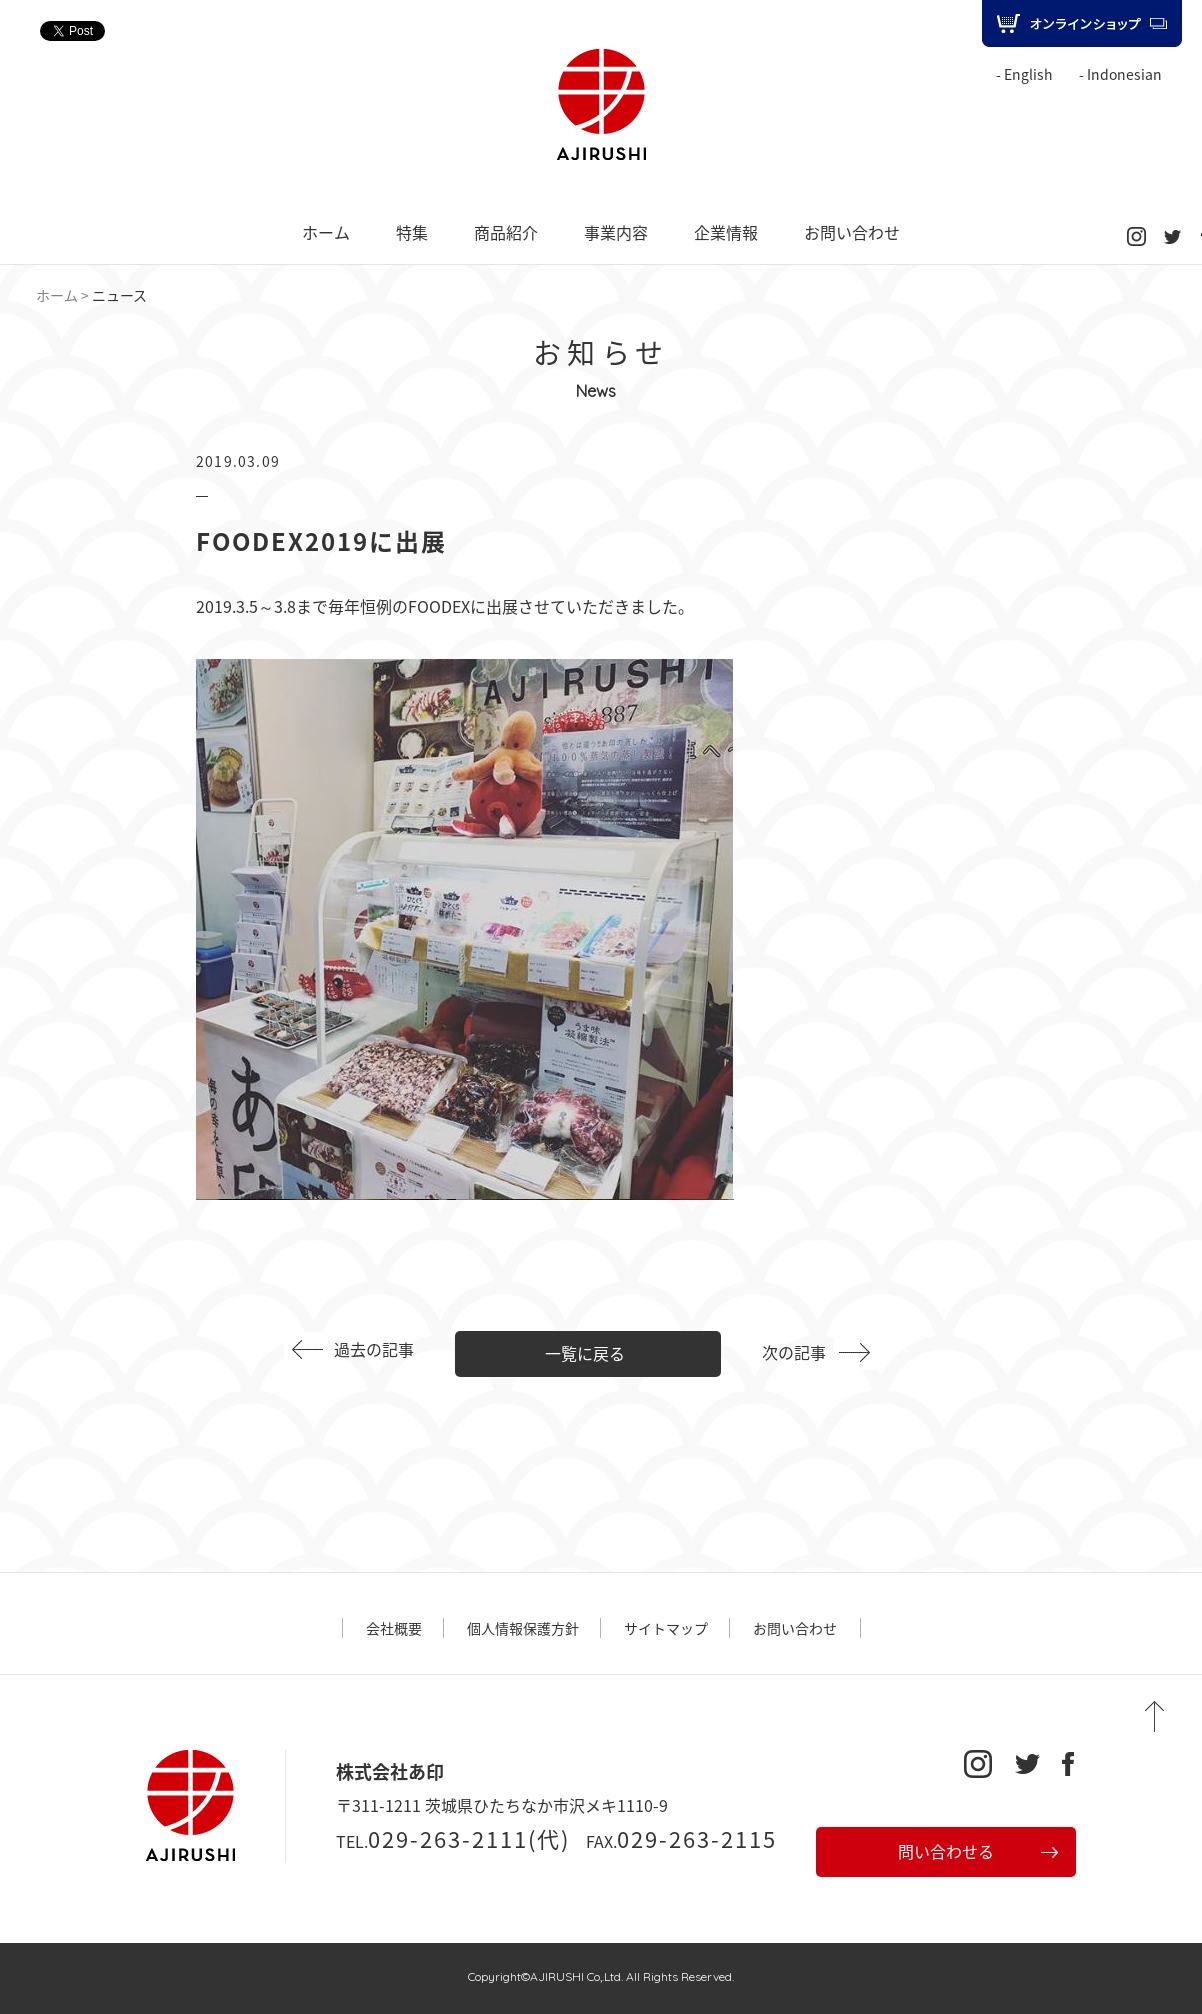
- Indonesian (1120, 74)
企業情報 (726, 232)
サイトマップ (666, 1628)
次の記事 (794, 1352)
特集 (412, 232)
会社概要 (394, 1628)
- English (1024, 74)
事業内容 (616, 232)
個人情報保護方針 (523, 1628)
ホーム (326, 232)
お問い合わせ (852, 232)
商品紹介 (506, 232)
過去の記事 (374, 1349)
